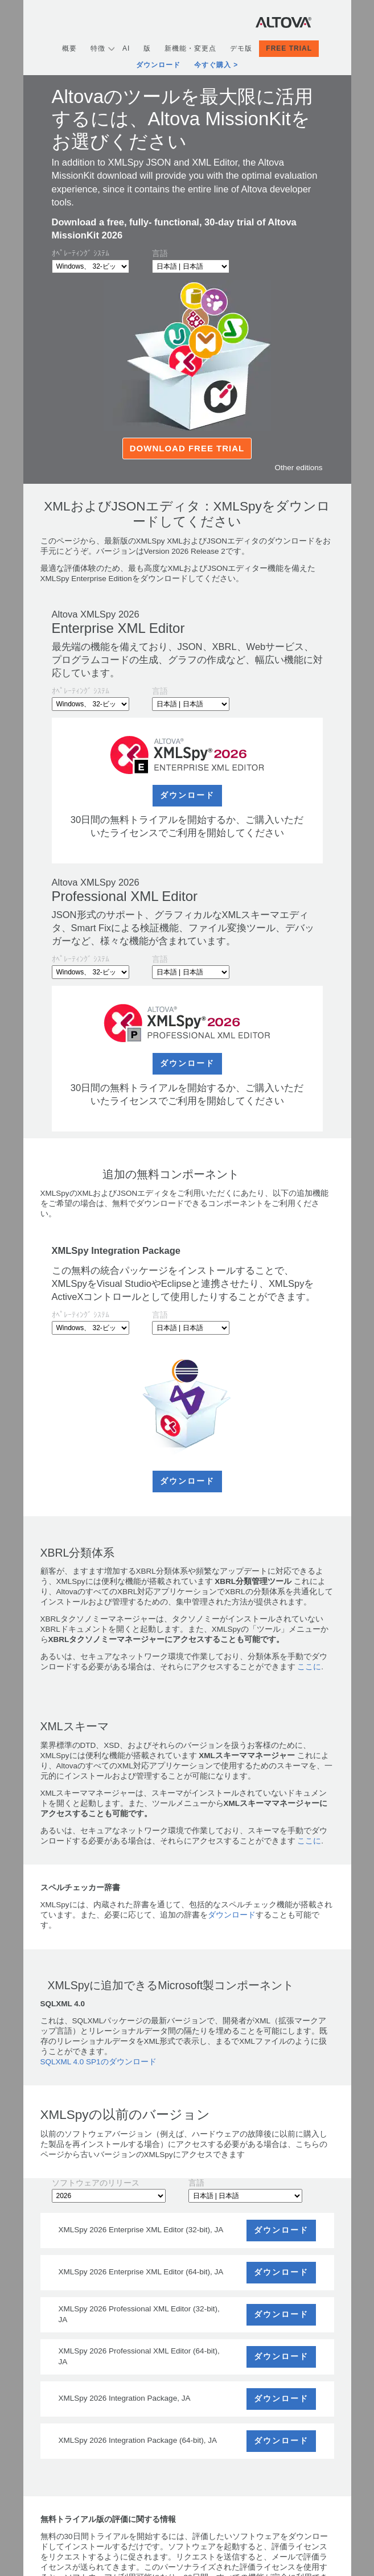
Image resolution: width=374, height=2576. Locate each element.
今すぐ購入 (212, 65)
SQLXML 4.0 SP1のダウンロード (98, 2061)
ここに (309, 1667)
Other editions (298, 467)
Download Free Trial (187, 448)
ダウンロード (158, 65)
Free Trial (289, 48)
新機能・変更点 (190, 48)
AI (126, 48)
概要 (69, 48)
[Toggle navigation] (323, 22)
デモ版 (241, 48)
